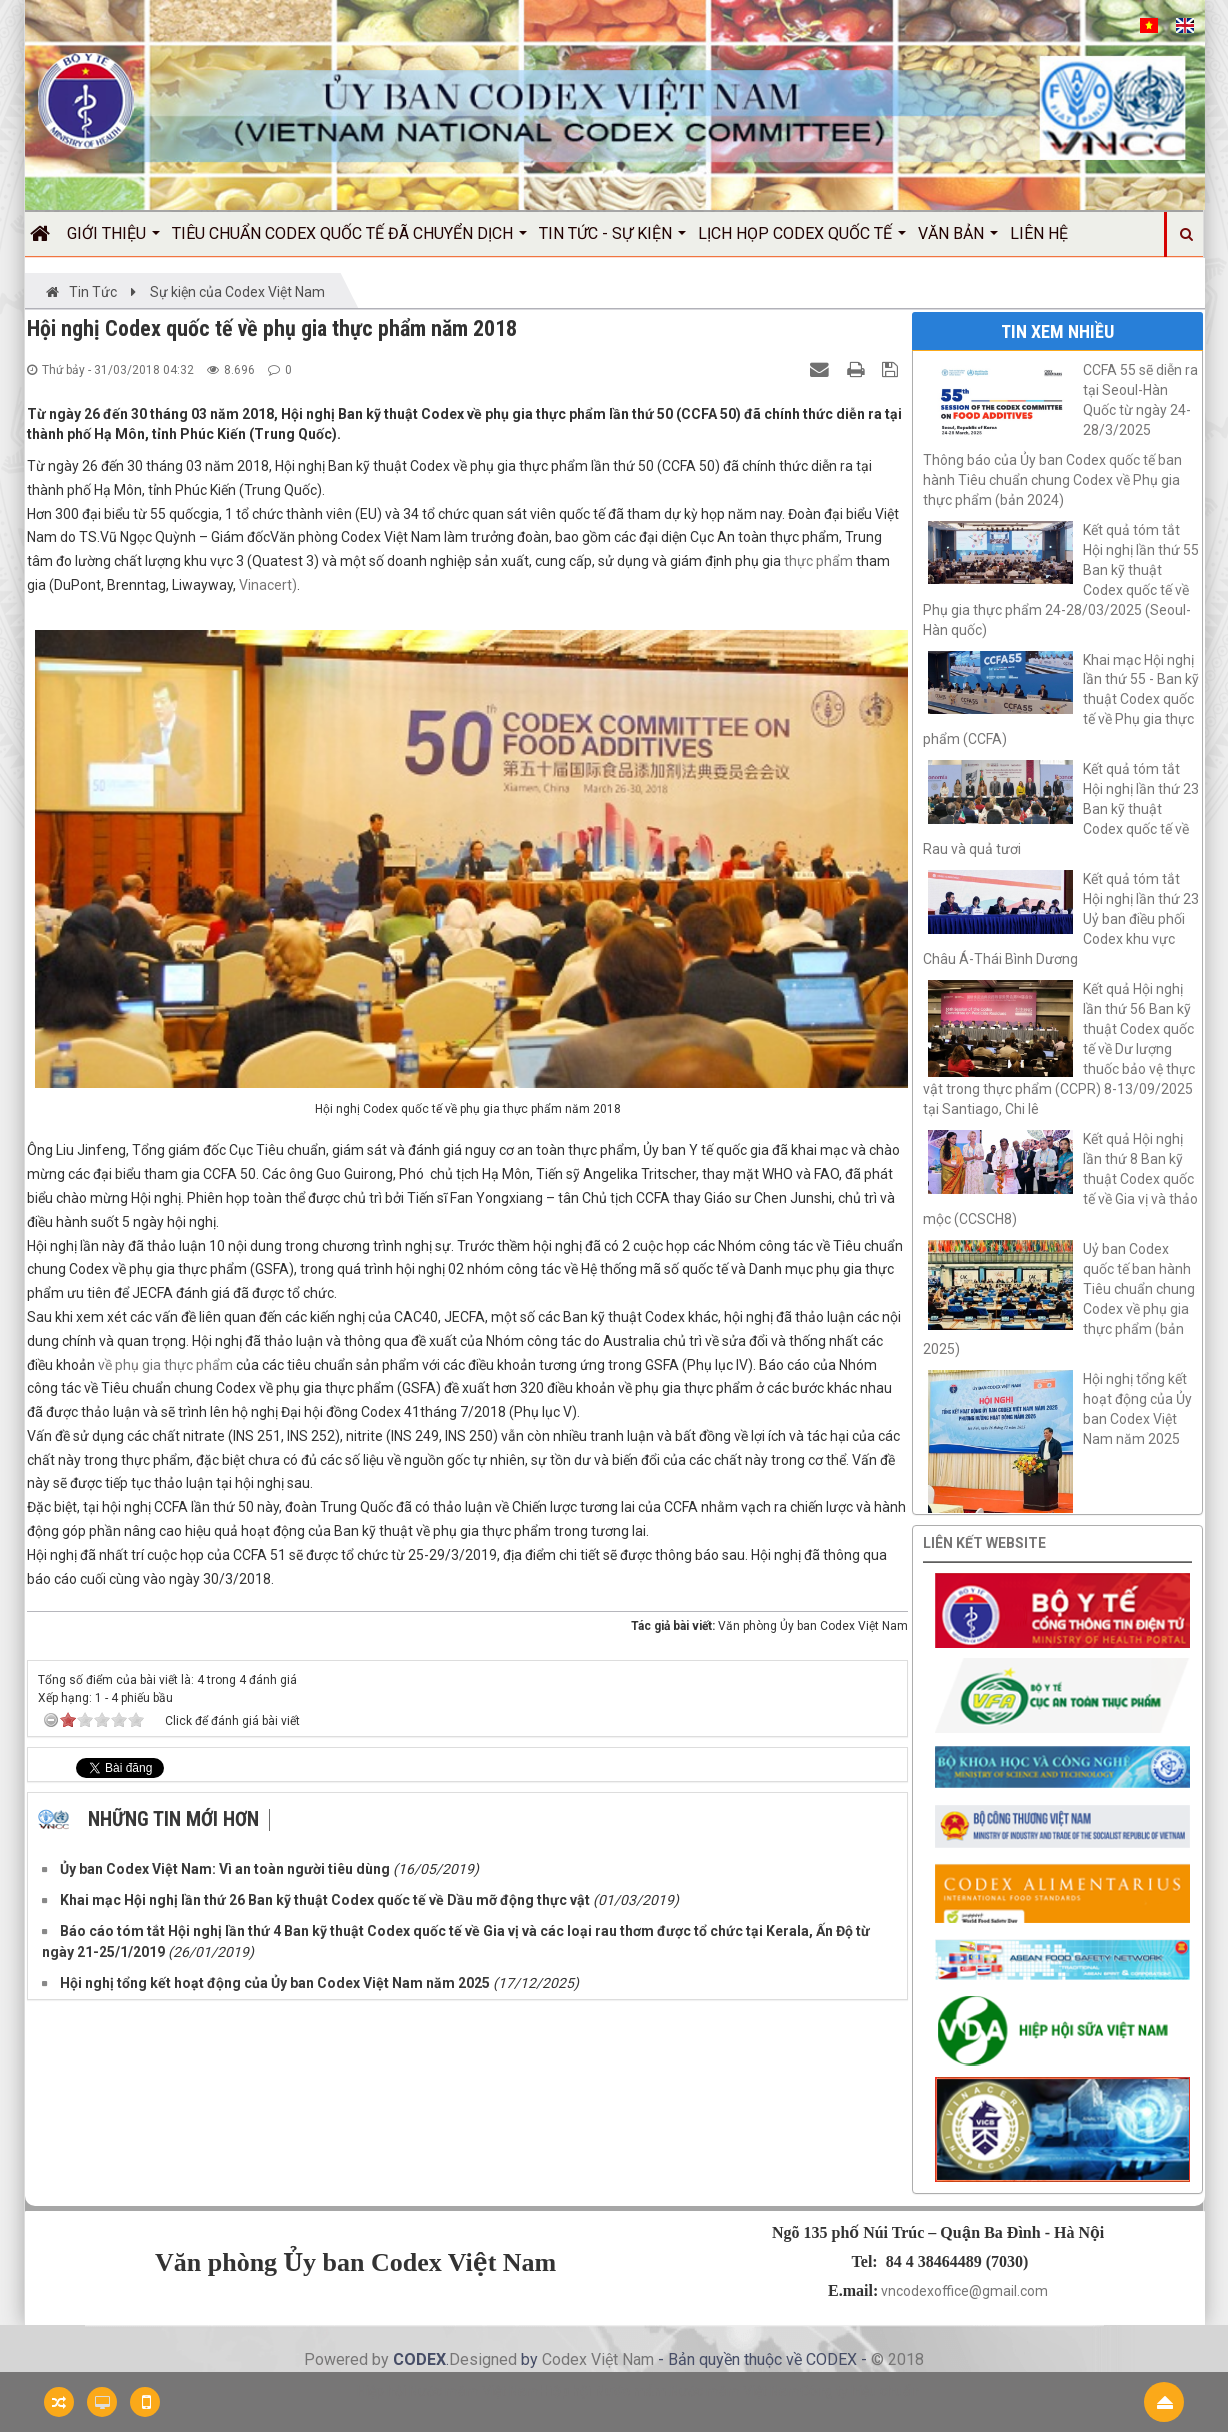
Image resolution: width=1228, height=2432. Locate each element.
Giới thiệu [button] (113, 240)
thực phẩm (818, 561)
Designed (485, 2359)
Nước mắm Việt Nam (735, 2391)
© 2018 (897, 2359)
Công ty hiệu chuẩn (859, 2391)
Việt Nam (622, 2359)
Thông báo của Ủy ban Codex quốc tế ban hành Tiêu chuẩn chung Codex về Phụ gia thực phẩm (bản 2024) (1052, 480)
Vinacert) (268, 585)
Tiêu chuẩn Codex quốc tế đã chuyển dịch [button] (349, 240)
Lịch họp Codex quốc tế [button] (802, 240)
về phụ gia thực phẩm (165, 1365)
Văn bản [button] (958, 240)
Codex (566, 2359)
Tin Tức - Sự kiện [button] (612, 240)
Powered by (348, 2359)
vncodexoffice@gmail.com (964, 2291)
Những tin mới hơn (173, 1819)
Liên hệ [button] (1039, 233)
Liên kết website (984, 1543)
